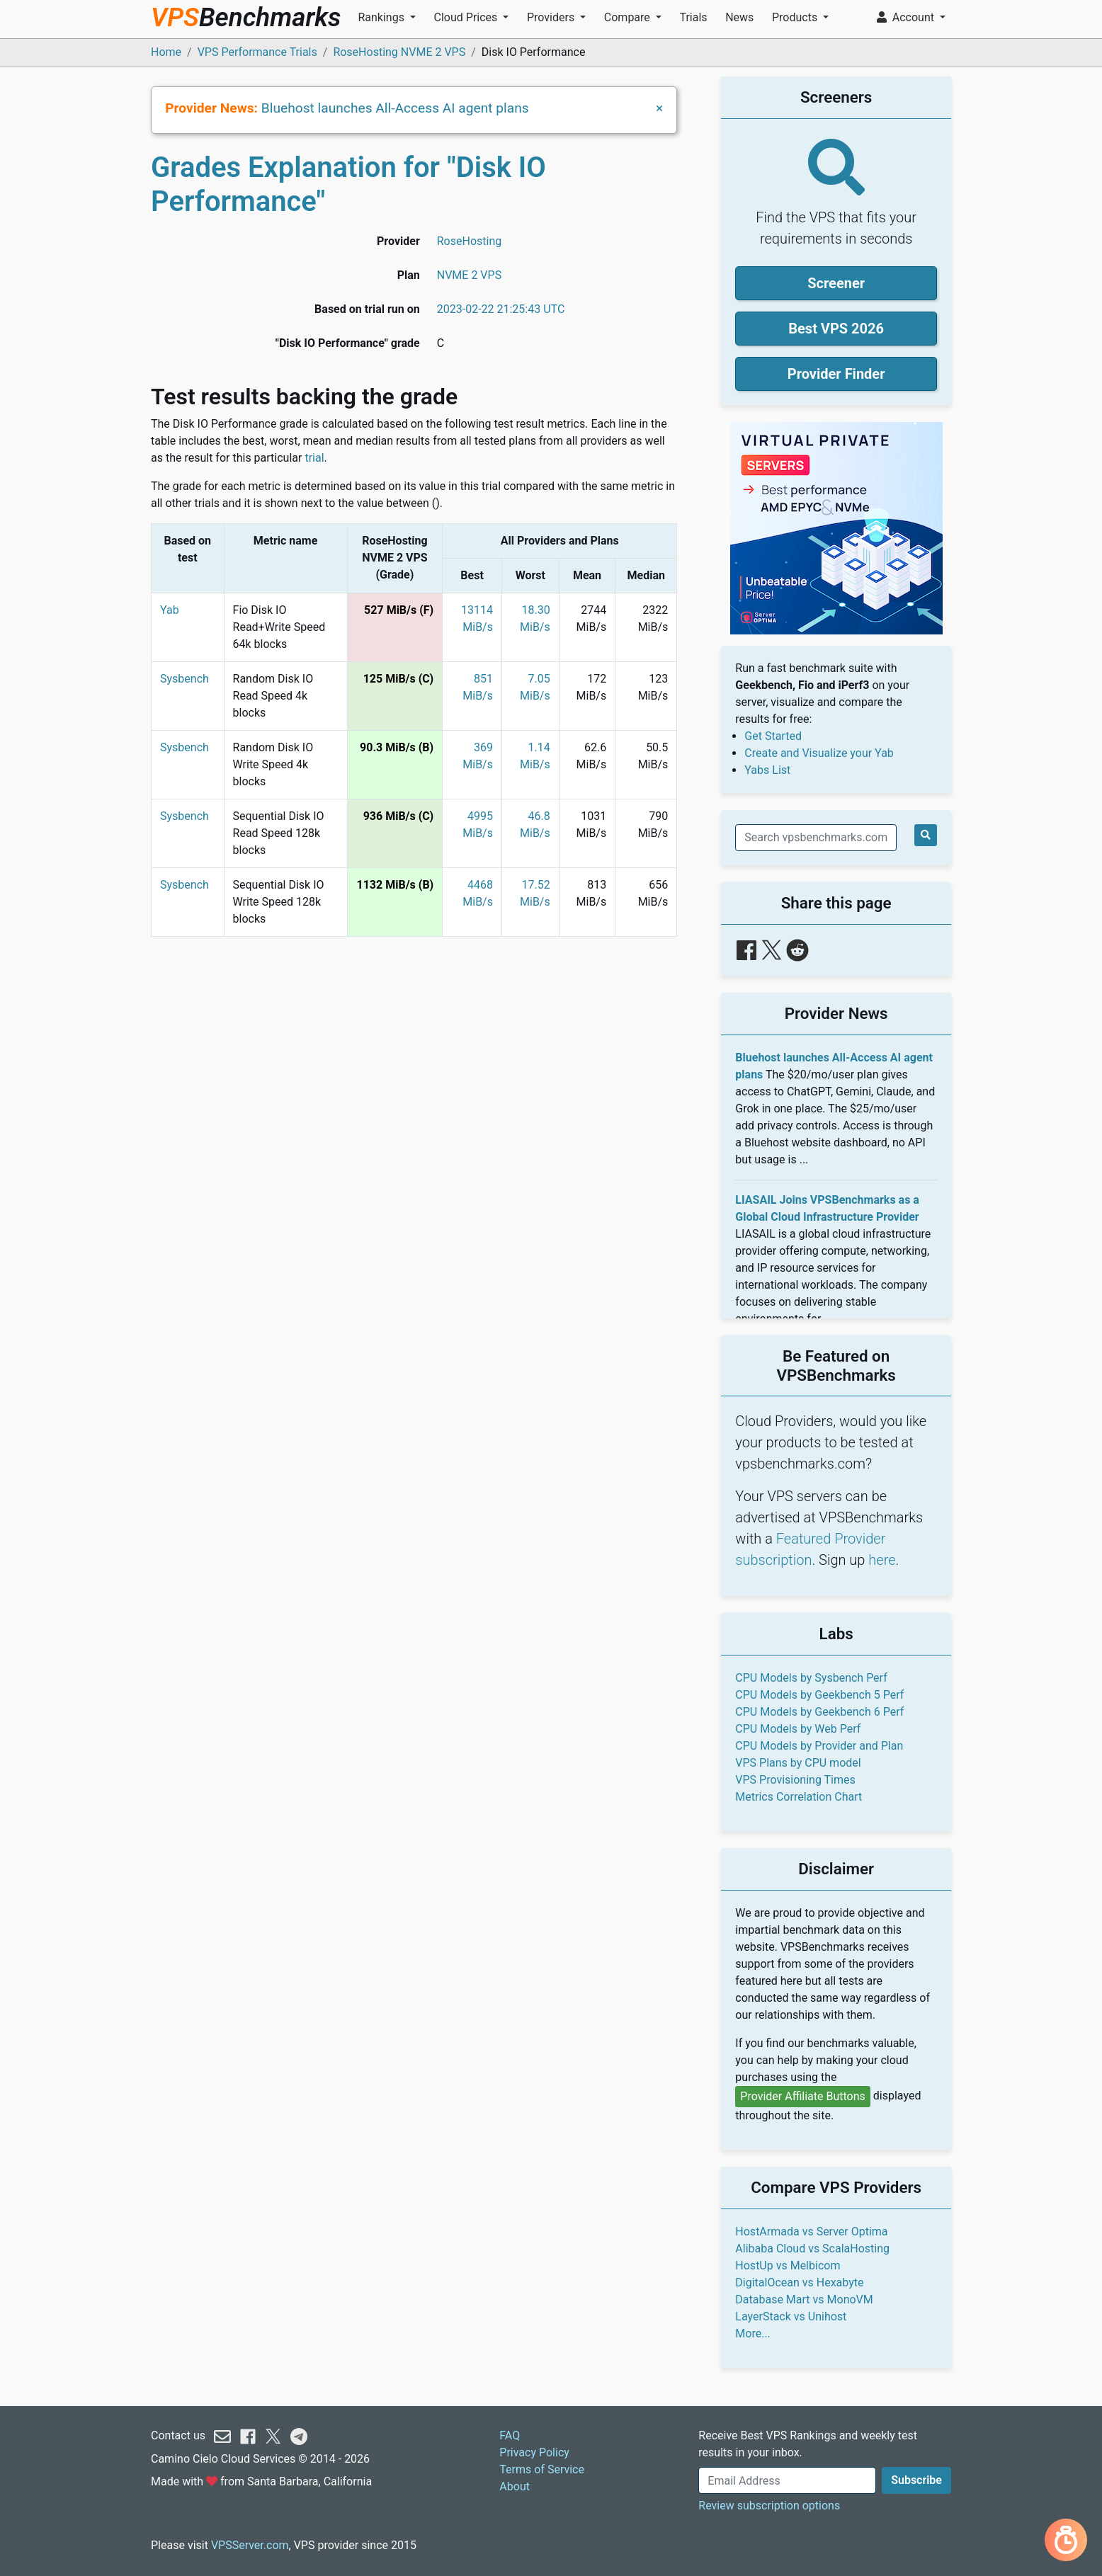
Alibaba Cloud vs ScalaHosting (812, 2248)
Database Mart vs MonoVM (804, 2299)
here (881, 1559)
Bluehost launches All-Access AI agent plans (395, 108)
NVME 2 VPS (469, 275)
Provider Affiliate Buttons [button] (802, 2096)
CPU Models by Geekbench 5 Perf (819, 1695)
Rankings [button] (382, 17)
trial (314, 458)
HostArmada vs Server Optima (811, 2231)
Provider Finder (836, 373)
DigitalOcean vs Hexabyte (799, 2282)
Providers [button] (552, 17)
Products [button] (796, 17)
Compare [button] (628, 17)
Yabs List (767, 770)
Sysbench (184, 678)
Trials (693, 17)
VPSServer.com (250, 2545)
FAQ (509, 2435)
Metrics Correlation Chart (798, 1796)
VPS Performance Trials (257, 52)
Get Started (773, 736)
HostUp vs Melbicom (787, 2265)
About (514, 2486)
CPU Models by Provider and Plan (819, 1746)
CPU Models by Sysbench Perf (811, 1678)
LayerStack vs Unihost (790, 2316)
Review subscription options (769, 2505)
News (739, 17)
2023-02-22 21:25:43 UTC (501, 309)
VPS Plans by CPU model (797, 1762)
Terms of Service (541, 2469)
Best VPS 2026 (836, 328)
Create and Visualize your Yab (819, 753)
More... (753, 2333)
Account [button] (907, 17)
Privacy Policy (534, 2452)
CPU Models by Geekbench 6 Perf (819, 1712)
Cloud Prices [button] (467, 17)
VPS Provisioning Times (795, 1779)
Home (166, 52)
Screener (836, 283)
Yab (169, 610)
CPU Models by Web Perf (797, 1729)
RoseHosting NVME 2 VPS (399, 52)
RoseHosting (469, 241)
